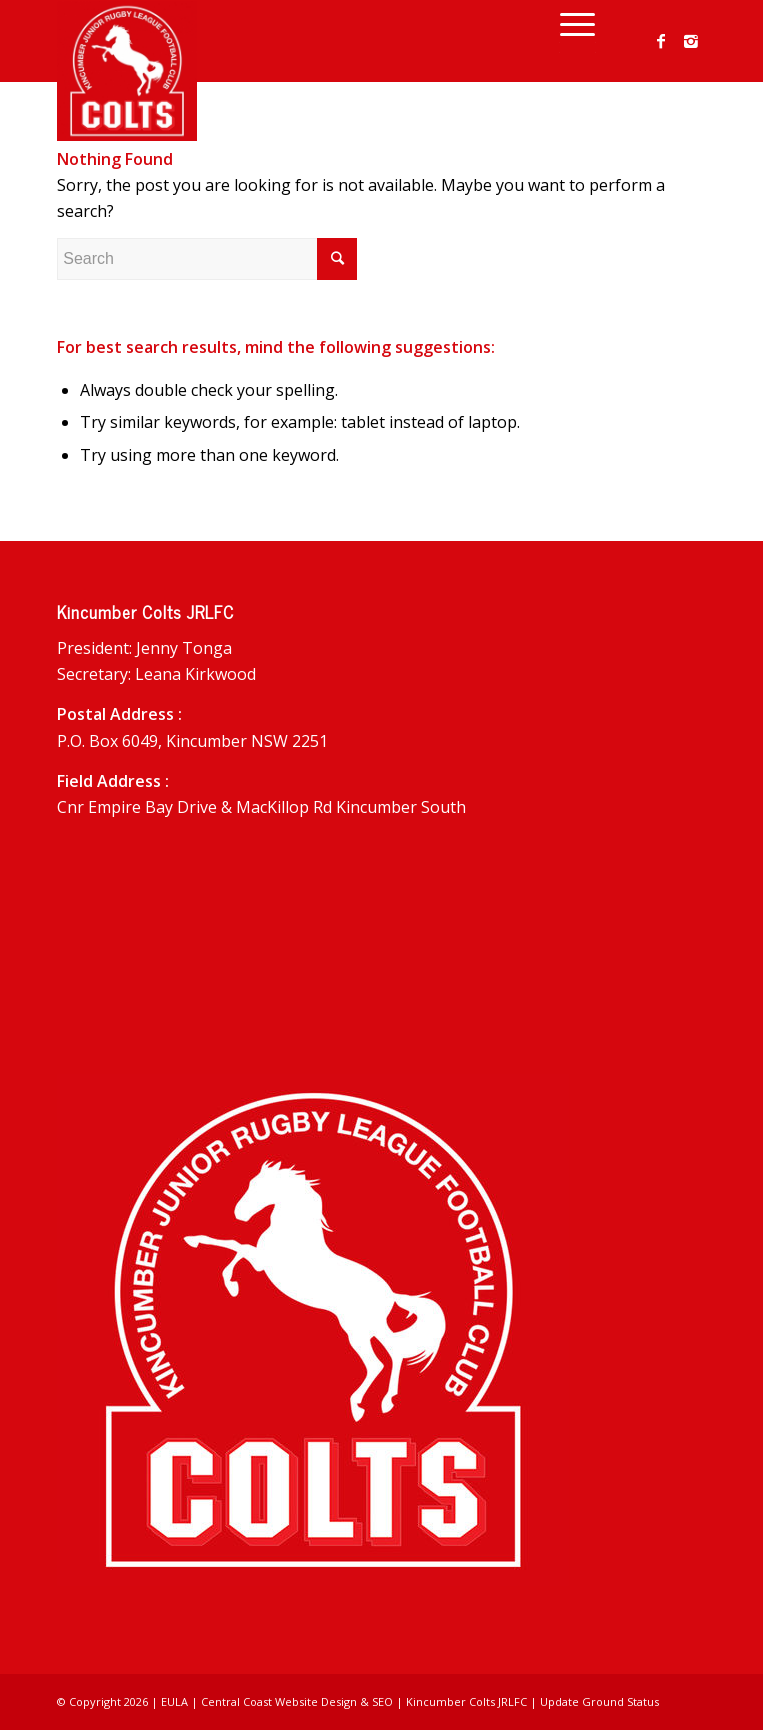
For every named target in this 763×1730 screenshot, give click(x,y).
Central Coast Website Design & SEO (297, 1701)
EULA (174, 1701)
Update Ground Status (599, 1701)
